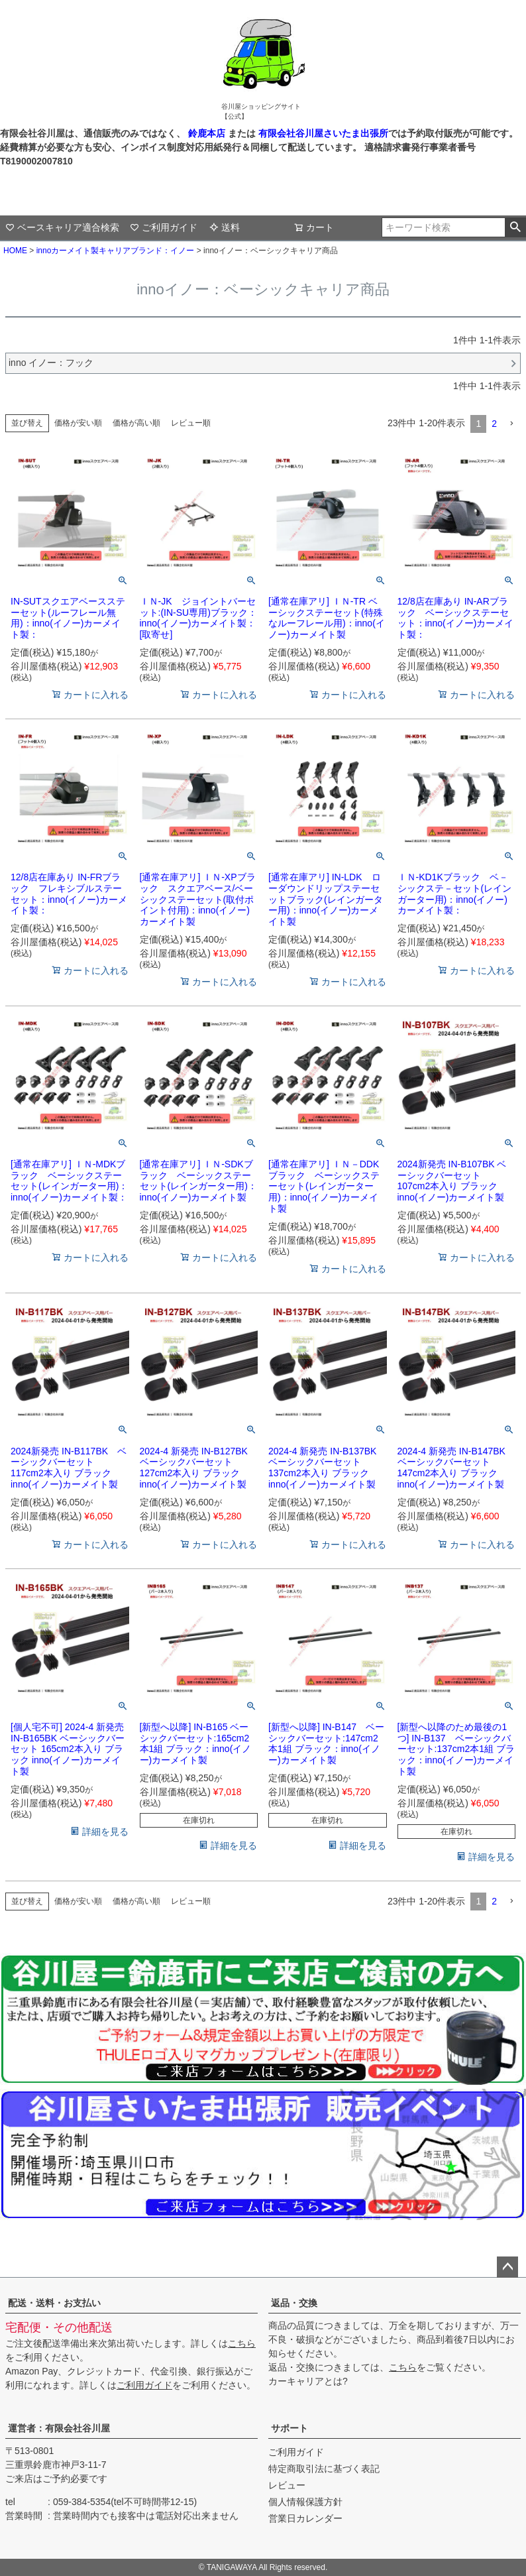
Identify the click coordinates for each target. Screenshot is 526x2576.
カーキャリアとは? (308, 2381)
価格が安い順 (78, 423)
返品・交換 (294, 2303)
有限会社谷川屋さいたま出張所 (322, 133)
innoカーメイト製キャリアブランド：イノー (115, 250)
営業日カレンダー (305, 2518)
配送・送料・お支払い (54, 2303)
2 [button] (494, 423)
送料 (224, 227)
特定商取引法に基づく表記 (324, 2468)
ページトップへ (507, 2267)
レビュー (286, 2485)
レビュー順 (191, 423)
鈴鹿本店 (206, 133)
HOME (15, 250)
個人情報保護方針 (305, 2501)
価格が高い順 (136, 423)
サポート (289, 2428)
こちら (242, 2343)
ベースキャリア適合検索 (62, 227)
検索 (515, 227)
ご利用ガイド (163, 227)
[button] (511, 424)
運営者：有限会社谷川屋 (59, 2428)
